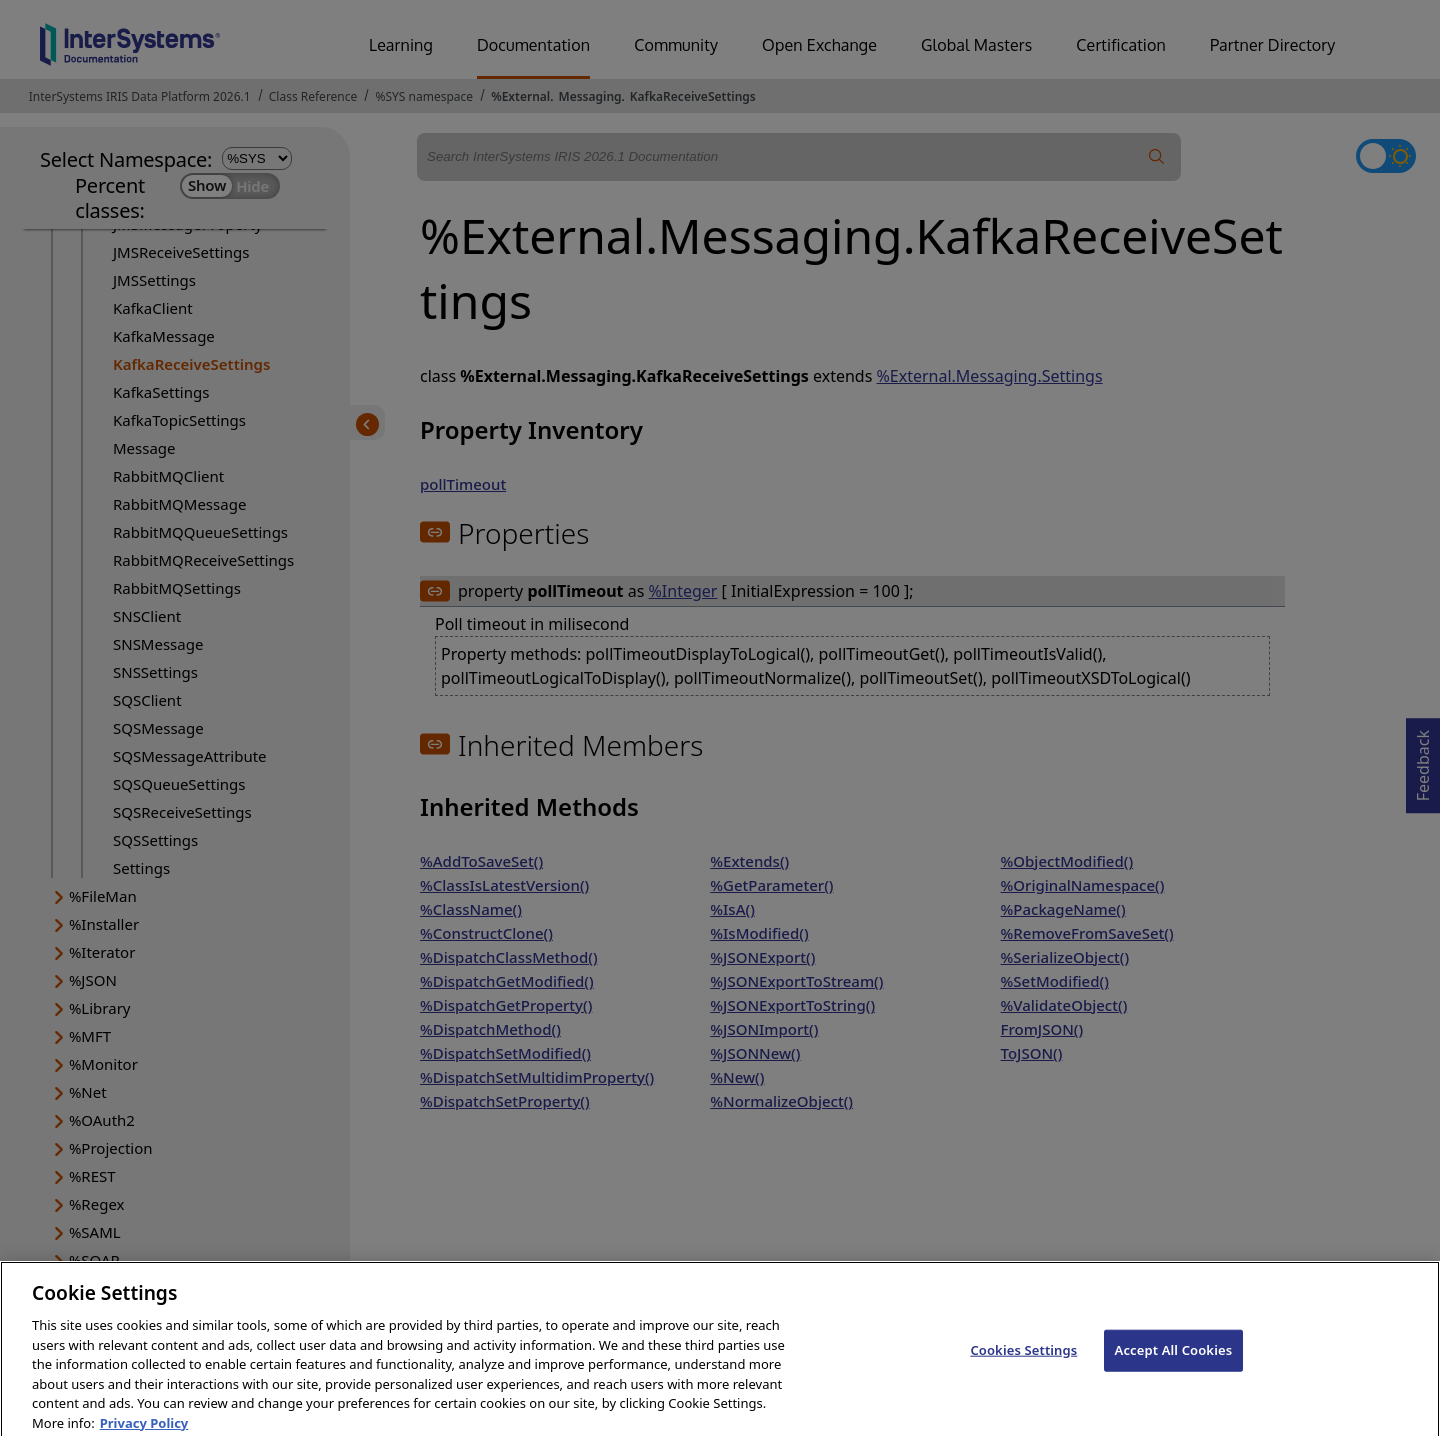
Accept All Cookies (1174, 1364)
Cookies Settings (1023, 1364)
